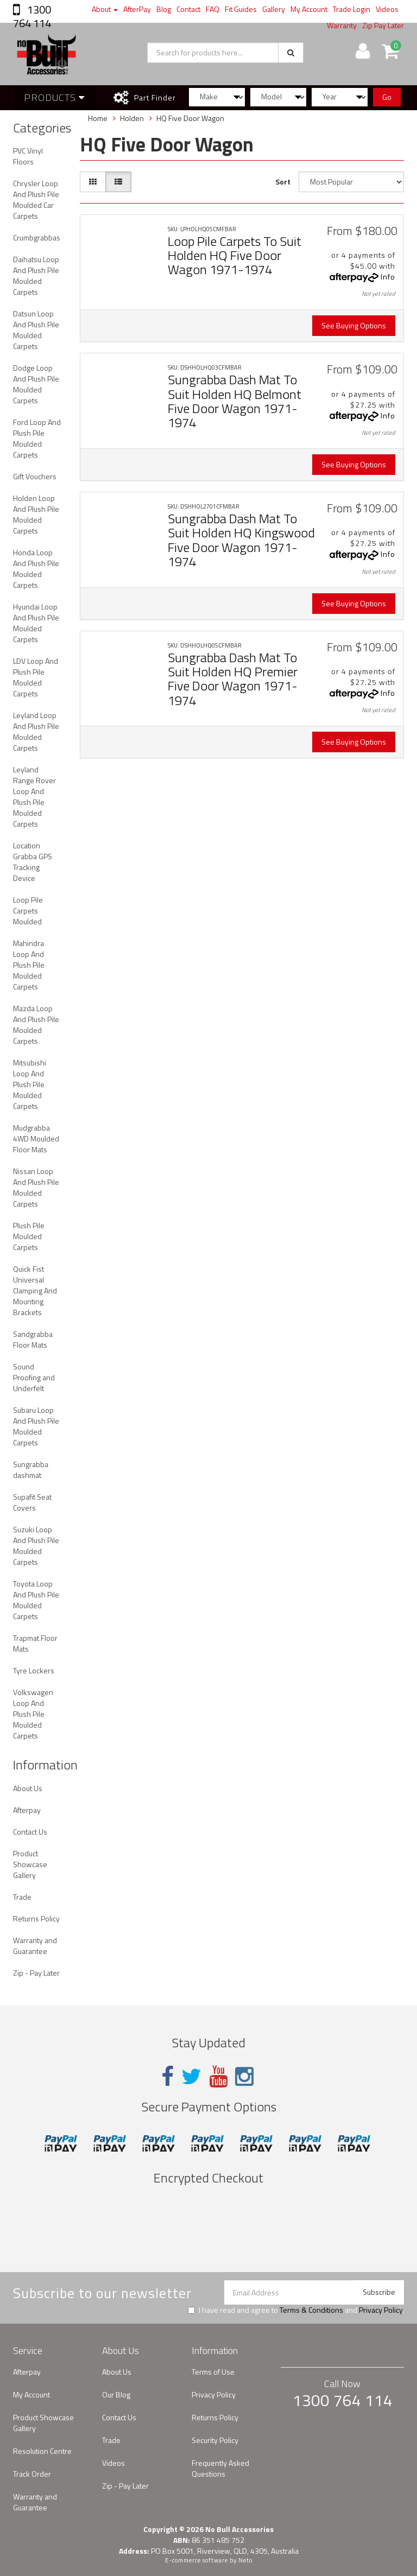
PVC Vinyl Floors (28, 156)
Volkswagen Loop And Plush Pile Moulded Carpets (33, 1713)
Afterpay (27, 1810)
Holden (132, 118)
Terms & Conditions (311, 2309)
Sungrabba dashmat (30, 1469)
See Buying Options (353, 325)
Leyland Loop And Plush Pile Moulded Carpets (36, 731)
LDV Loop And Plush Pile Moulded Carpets (35, 677)
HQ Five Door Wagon (190, 118)
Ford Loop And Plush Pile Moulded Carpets (37, 438)
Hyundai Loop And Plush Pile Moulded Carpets (36, 623)
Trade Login (351, 9)
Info (388, 276)
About (105, 9)
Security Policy (215, 2440)
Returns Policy (36, 1918)
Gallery (273, 9)
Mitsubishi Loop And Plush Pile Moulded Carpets (29, 1084)
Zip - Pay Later (36, 1972)
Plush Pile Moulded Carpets (29, 1236)
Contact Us (30, 1831)
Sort (282, 181)
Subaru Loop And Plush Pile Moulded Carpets (36, 1426)
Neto (245, 2560)
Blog (163, 9)
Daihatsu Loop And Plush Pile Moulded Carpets (36, 275)
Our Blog (116, 2394)
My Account (308, 9)
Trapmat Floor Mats (35, 1643)
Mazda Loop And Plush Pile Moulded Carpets (36, 1024)
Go (386, 97)
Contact (188, 9)
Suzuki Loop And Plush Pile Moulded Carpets (36, 1546)
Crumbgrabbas (36, 237)
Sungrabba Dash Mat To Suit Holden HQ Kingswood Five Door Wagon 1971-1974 (241, 540)
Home (98, 118)
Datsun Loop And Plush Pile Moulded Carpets (36, 330)
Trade (22, 1896)
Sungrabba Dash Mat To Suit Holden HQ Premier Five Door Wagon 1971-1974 (233, 679)
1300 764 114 (32, 16)
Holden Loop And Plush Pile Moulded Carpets (36, 514)
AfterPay (137, 9)
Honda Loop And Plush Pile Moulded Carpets (36, 569)
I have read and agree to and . (296, 2310)
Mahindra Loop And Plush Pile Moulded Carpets (29, 964)
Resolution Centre (42, 2451)
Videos (387, 9)
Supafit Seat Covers (32, 1502)
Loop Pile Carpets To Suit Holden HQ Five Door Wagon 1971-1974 (234, 255)
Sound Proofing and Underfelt (34, 1377)
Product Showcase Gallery (30, 1864)
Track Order (32, 2473)
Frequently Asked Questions (220, 2468)
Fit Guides (241, 9)
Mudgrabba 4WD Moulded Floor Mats (36, 1138)
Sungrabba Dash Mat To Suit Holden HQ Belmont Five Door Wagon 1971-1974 (234, 401)
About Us (27, 1788)
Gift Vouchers (34, 476)
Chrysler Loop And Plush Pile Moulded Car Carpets (36, 199)
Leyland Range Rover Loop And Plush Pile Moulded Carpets (34, 796)
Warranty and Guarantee (35, 1945)
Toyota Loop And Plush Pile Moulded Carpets (36, 1600)
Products (54, 97)
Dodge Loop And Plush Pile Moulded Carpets (36, 384)
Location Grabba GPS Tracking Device (32, 862)
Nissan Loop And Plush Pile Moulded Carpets (36, 1187)
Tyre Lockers (33, 1670)
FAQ (212, 9)
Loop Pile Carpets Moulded (28, 910)
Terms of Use (213, 2371)
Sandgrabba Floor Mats (33, 1339)
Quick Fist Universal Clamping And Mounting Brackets (35, 1290)
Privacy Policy (380, 2309)
